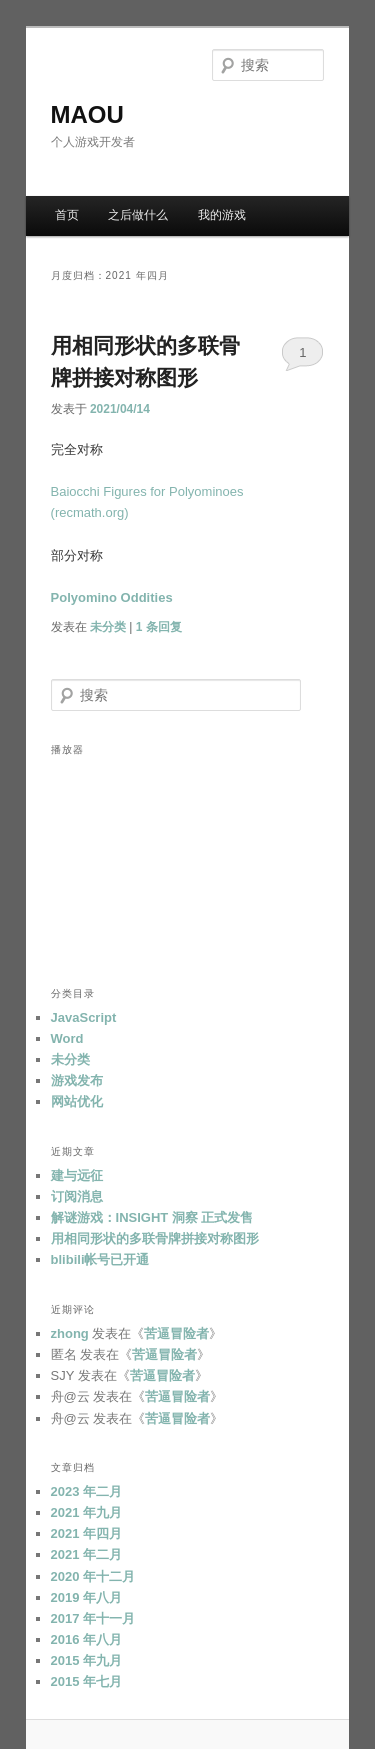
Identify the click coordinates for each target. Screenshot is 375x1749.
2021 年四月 (87, 1533)
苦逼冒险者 (176, 1333)
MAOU (87, 114)
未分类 (108, 627)
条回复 (159, 627)
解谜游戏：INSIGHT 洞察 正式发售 (152, 1217)
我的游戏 (222, 215)
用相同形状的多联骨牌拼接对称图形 (155, 1238)
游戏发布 (77, 1080)
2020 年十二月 (93, 1576)
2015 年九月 (87, 1660)
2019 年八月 (87, 1597)
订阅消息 (77, 1196)
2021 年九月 (87, 1512)
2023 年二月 (87, 1491)
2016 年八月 (87, 1639)
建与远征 (77, 1175)
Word (67, 1038)
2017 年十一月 (93, 1618)
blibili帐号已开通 (100, 1259)
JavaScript (84, 1017)
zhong (70, 1333)
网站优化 (77, 1101)
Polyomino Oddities (112, 597)
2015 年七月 (87, 1681)
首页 (67, 215)
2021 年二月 (87, 1554)
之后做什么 (138, 215)
